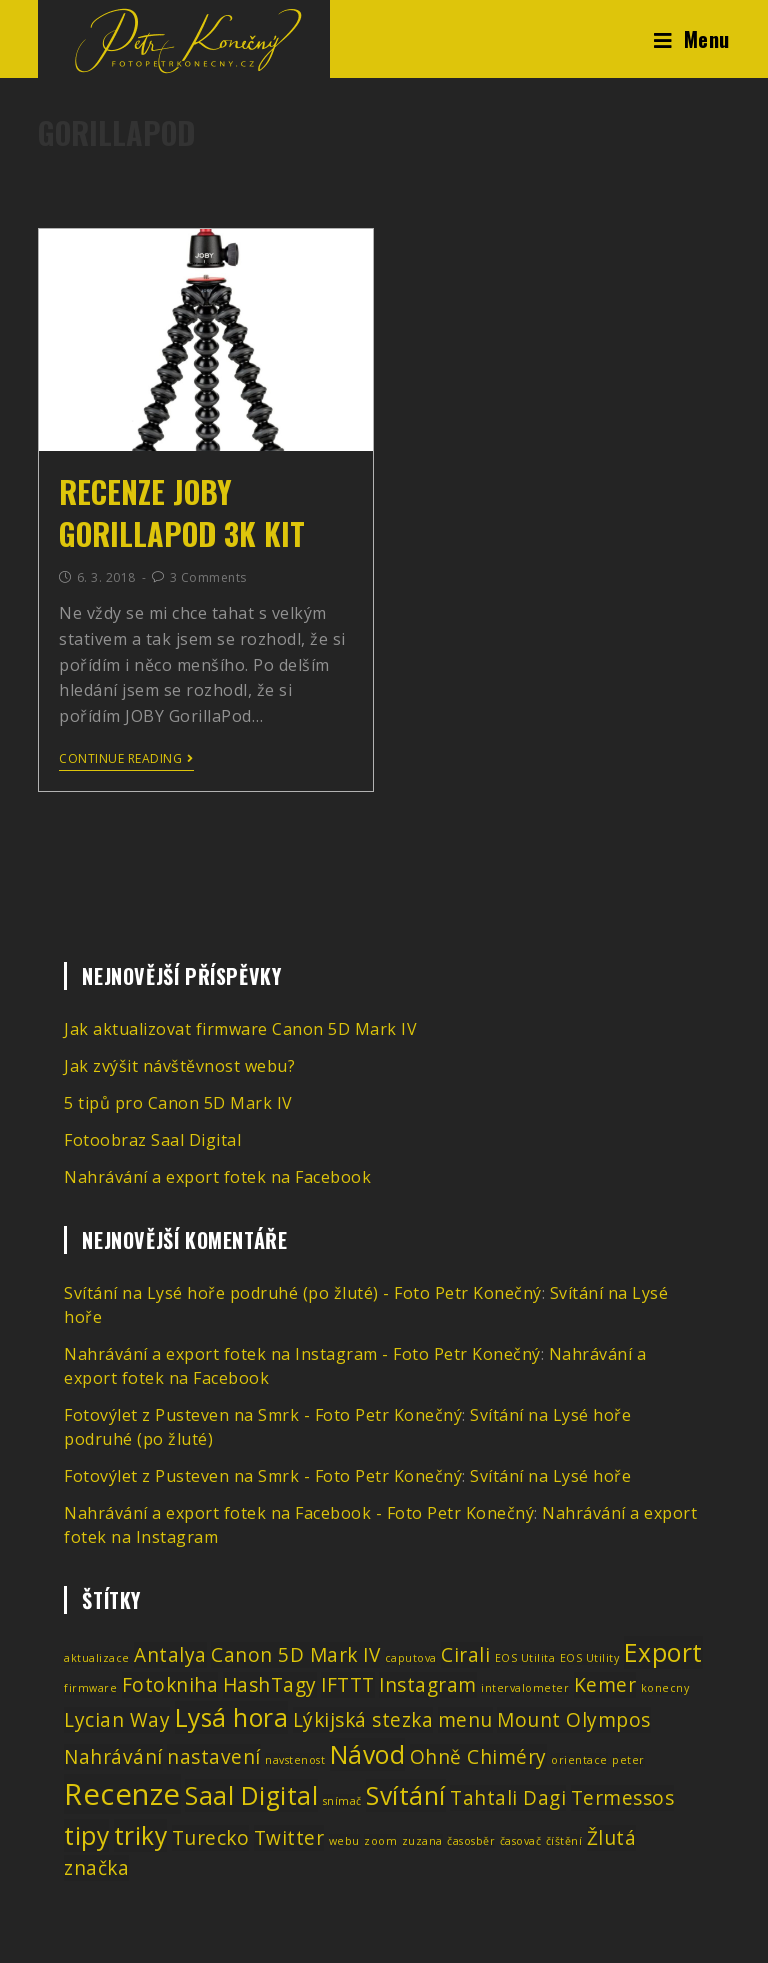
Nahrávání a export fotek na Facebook (217, 1177)
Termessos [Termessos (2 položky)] (623, 1798)
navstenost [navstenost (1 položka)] (295, 1760)
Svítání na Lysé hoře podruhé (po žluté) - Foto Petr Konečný (303, 1293)
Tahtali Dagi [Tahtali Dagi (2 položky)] (508, 1798)
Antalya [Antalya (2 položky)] (170, 1655)
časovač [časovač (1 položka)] (521, 1841)
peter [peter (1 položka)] (628, 1760)
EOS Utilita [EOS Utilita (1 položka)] (525, 1658)
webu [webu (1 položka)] (344, 1841)
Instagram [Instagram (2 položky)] (428, 1685)
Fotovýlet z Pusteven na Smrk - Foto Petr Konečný (263, 1415)
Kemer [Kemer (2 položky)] (605, 1685)
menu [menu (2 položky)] (465, 1720)
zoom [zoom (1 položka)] (380, 1841)
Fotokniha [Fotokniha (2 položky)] (170, 1685)
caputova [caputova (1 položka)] (411, 1658)
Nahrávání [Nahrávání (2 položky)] (113, 1757)
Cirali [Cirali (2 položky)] (465, 1655)
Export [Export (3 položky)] (663, 1652)
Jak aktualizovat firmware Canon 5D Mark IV (240, 1029)
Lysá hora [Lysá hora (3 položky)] (232, 1717)
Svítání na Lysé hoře (550, 1476)
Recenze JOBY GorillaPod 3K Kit (182, 512)
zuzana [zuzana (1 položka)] (422, 1841)
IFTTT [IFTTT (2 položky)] (348, 1685)
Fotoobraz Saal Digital (152, 1140)
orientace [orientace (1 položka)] (579, 1760)
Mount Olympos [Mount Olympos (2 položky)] (574, 1720)
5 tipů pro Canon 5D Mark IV (178, 1103)
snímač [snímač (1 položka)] (342, 1801)
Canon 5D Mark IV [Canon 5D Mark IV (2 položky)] (295, 1655)
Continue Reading (126, 759)
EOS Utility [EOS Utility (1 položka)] (590, 1658)
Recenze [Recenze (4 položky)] (122, 1794)
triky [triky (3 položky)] (141, 1835)
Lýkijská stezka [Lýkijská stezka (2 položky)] (363, 1720)
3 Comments (208, 577)
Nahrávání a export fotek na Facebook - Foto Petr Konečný (299, 1513)
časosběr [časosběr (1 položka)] (471, 1841)
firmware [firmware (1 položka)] (90, 1688)
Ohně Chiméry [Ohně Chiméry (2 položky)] (478, 1757)
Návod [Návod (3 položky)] (368, 1754)
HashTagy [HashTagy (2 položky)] (270, 1685)
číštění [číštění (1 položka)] (564, 1841)
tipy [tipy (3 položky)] (86, 1835)
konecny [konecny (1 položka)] (665, 1688)
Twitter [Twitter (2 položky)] (289, 1838)
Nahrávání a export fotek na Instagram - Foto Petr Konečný (302, 1354)
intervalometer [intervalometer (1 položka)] (525, 1688)
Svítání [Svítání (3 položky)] (406, 1795)
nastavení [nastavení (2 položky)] (214, 1757)
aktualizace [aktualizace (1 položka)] (97, 1658)
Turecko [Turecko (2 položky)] (211, 1838)
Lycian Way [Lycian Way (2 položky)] (117, 1720)
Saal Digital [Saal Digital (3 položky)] (251, 1795)
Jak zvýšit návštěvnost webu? (179, 1066)
